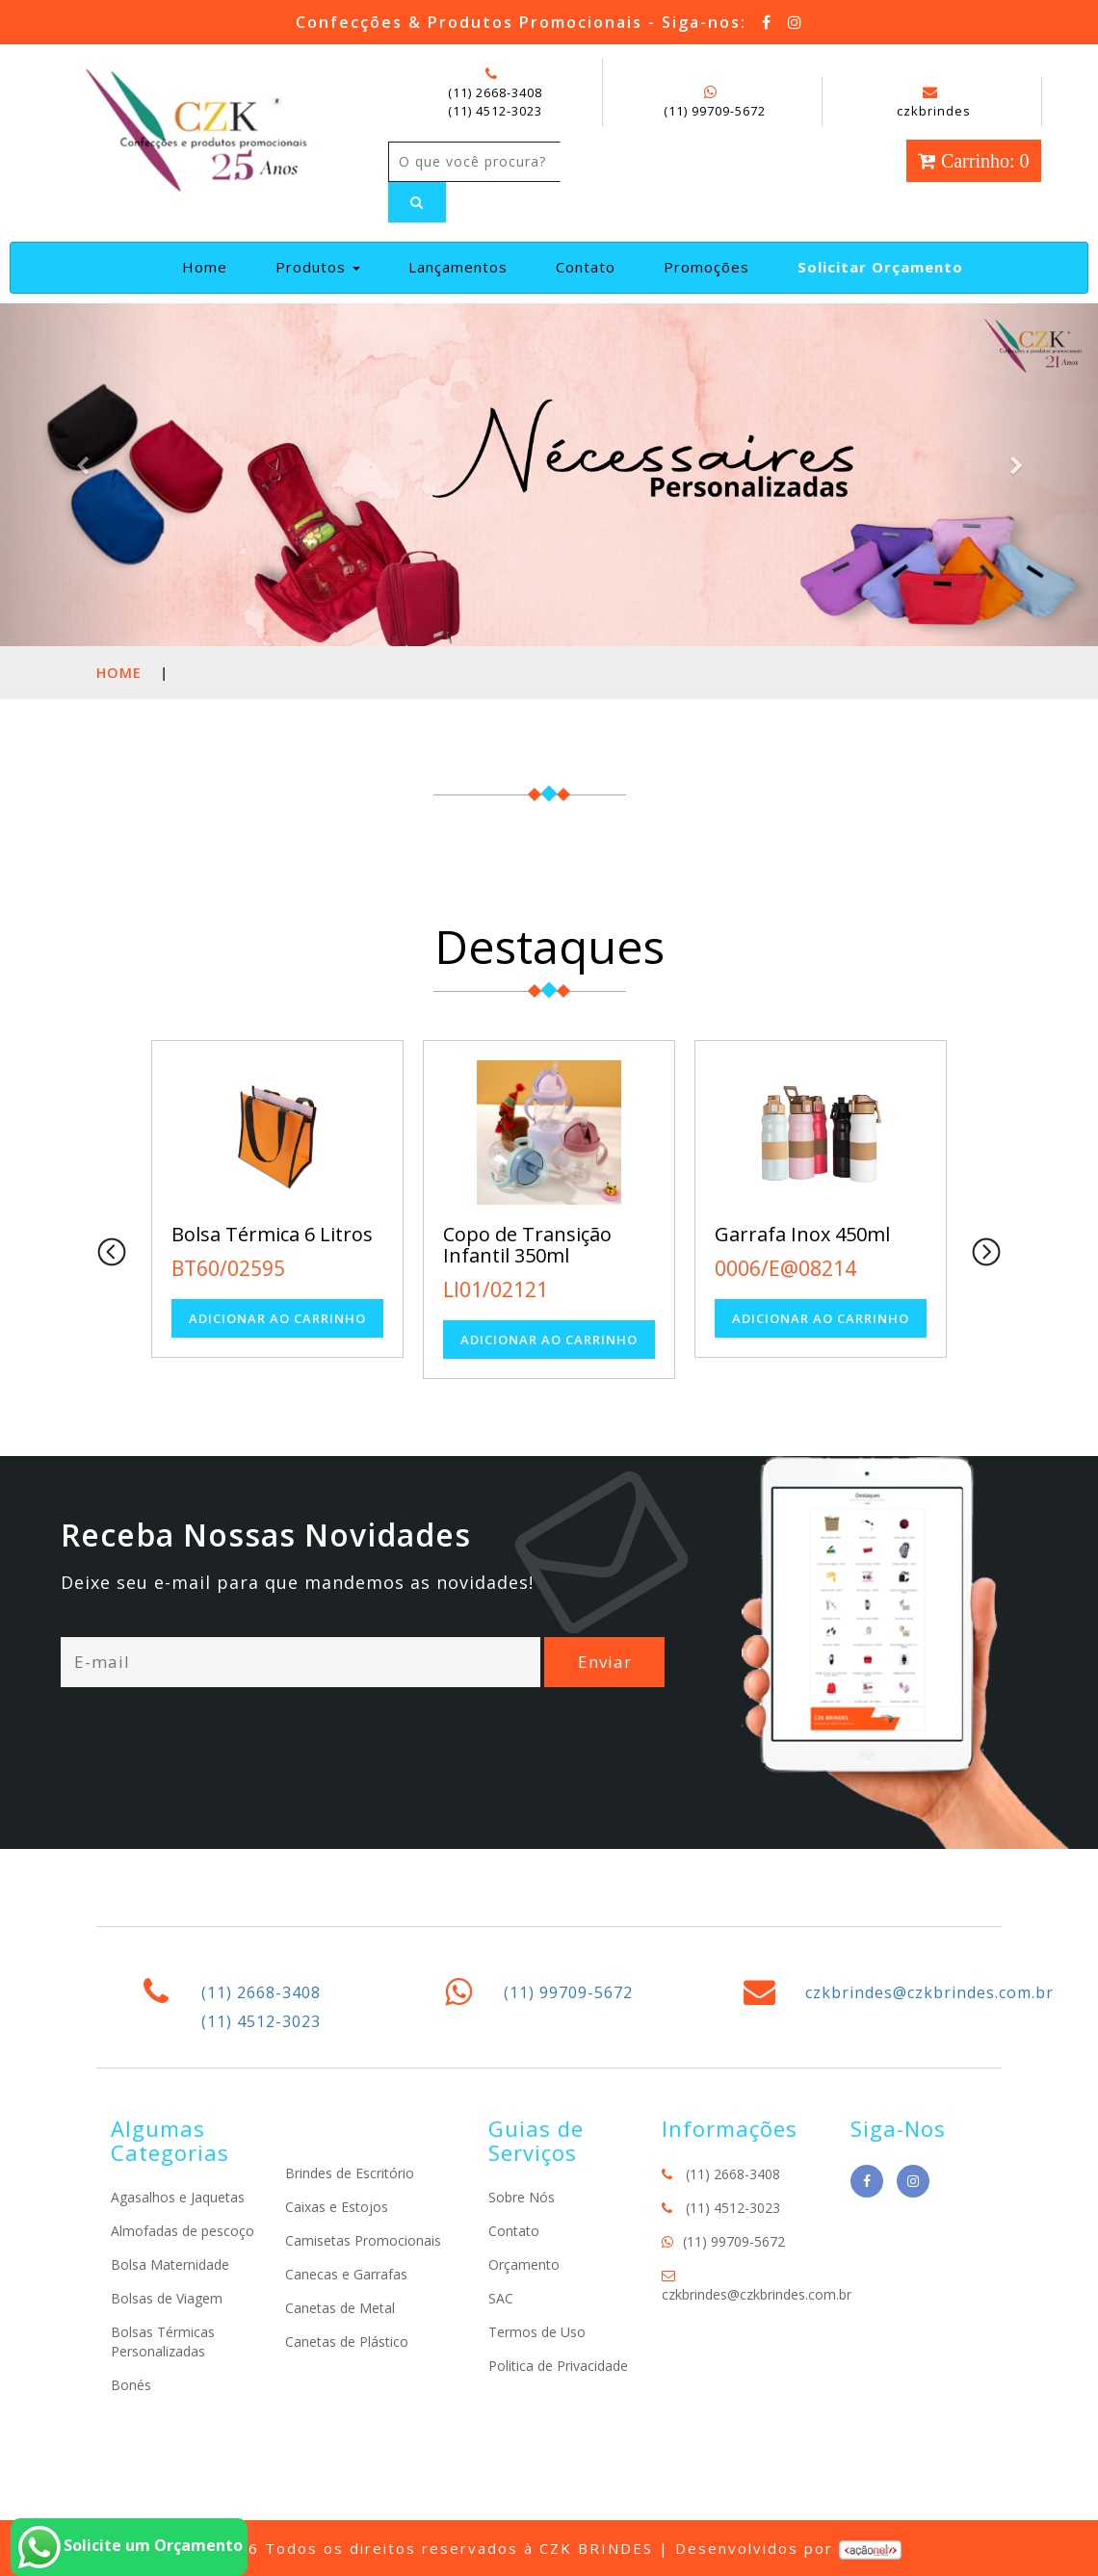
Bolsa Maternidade (170, 2264)
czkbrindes (934, 102)
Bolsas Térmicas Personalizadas (163, 2341)
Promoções (706, 266)
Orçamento (524, 2264)
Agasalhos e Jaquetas (178, 2197)
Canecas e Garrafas (346, 2274)
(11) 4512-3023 (495, 110)
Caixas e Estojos (336, 2207)
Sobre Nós (521, 2197)
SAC (500, 2298)
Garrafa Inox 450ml (802, 1234)
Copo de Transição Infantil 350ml (527, 1244)
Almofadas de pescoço (182, 2231)
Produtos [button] (317, 266)
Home (212, 266)
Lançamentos (458, 266)
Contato (585, 266)
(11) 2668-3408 (495, 92)
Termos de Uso (537, 2332)
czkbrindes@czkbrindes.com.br (929, 1992)
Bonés (131, 2385)
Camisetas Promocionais (363, 2240)
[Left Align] (417, 202)
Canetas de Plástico (346, 2341)
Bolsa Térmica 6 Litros (272, 1234)
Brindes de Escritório (349, 2173)
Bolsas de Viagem (166, 2298)
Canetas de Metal (340, 2308)
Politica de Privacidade (558, 2365)
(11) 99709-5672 (715, 110)
